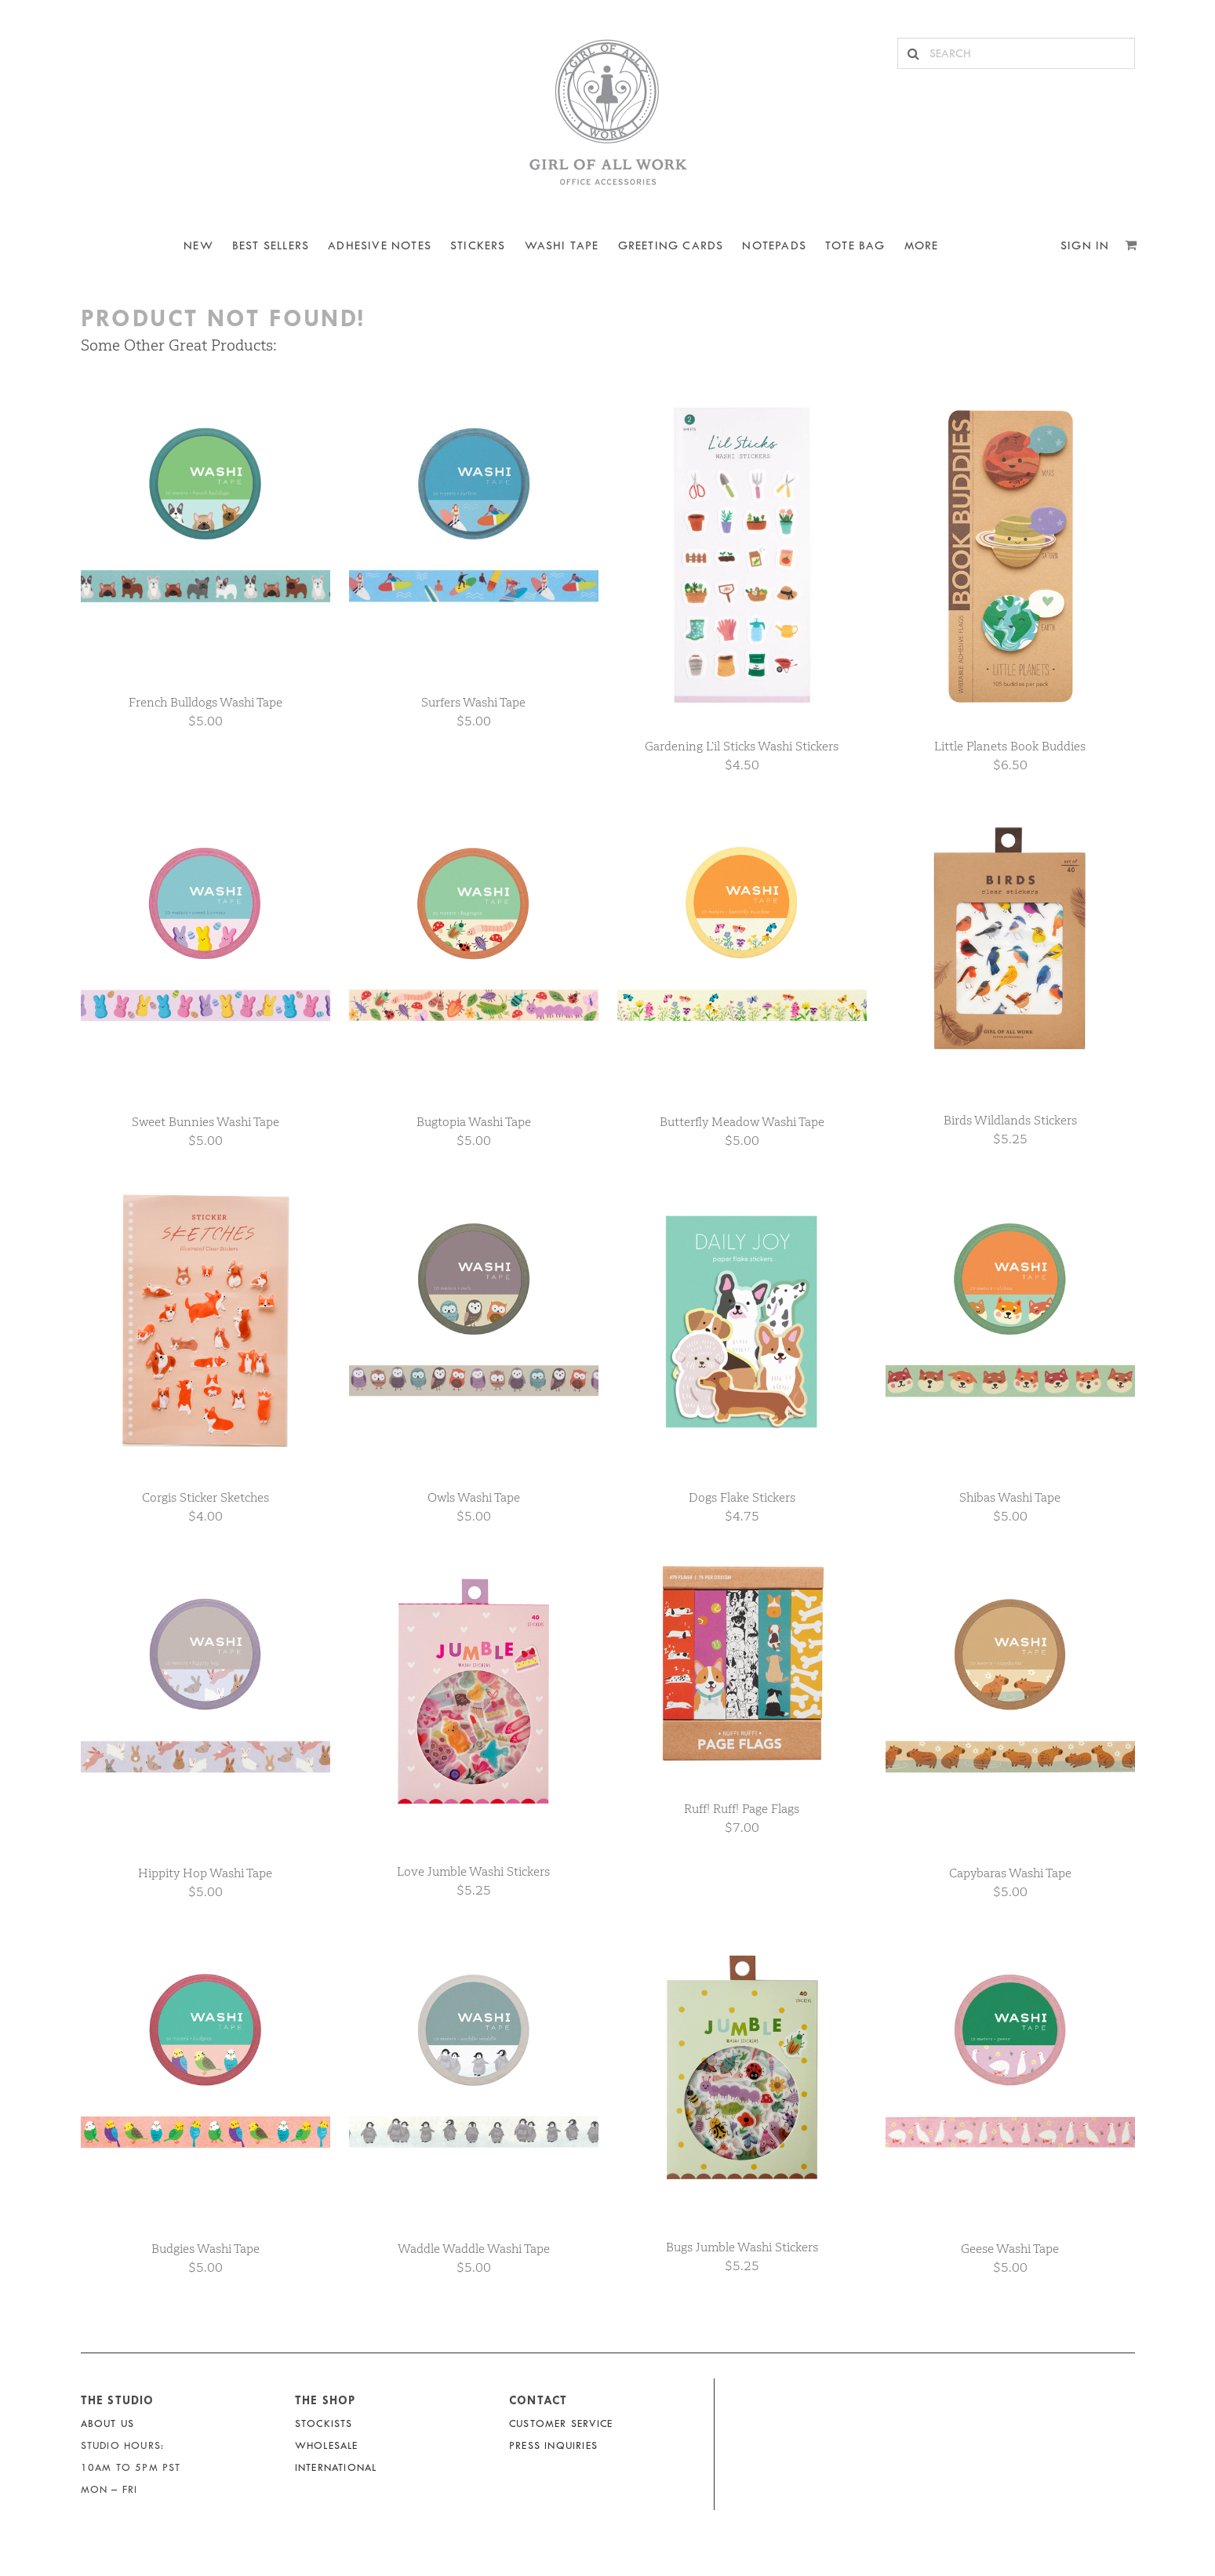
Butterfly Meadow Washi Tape (742, 1121)
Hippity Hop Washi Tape (205, 1873)
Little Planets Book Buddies (1010, 746)
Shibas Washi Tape (1009, 1497)
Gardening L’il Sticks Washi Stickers (741, 746)
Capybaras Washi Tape (1010, 1873)
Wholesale (326, 2445)
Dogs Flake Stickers (742, 1497)
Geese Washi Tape (1010, 2248)
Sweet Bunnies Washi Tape (205, 1121)
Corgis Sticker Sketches (205, 1497)
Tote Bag (855, 246)
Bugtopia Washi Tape (474, 1121)
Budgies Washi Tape (205, 2248)
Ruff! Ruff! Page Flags (741, 1808)
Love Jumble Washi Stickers (473, 1871)
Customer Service (561, 2423)
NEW (198, 246)
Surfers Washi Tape (473, 702)
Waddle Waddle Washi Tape (474, 2248)
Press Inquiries (553, 2445)
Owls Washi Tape (473, 1497)
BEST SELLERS (270, 246)
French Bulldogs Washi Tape (205, 702)
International (336, 2467)
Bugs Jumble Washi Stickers (742, 2247)
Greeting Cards (671, 246)
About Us (108, 2423)
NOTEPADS (774, 246)
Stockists (324, 2423)
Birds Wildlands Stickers (1010, 1120)
